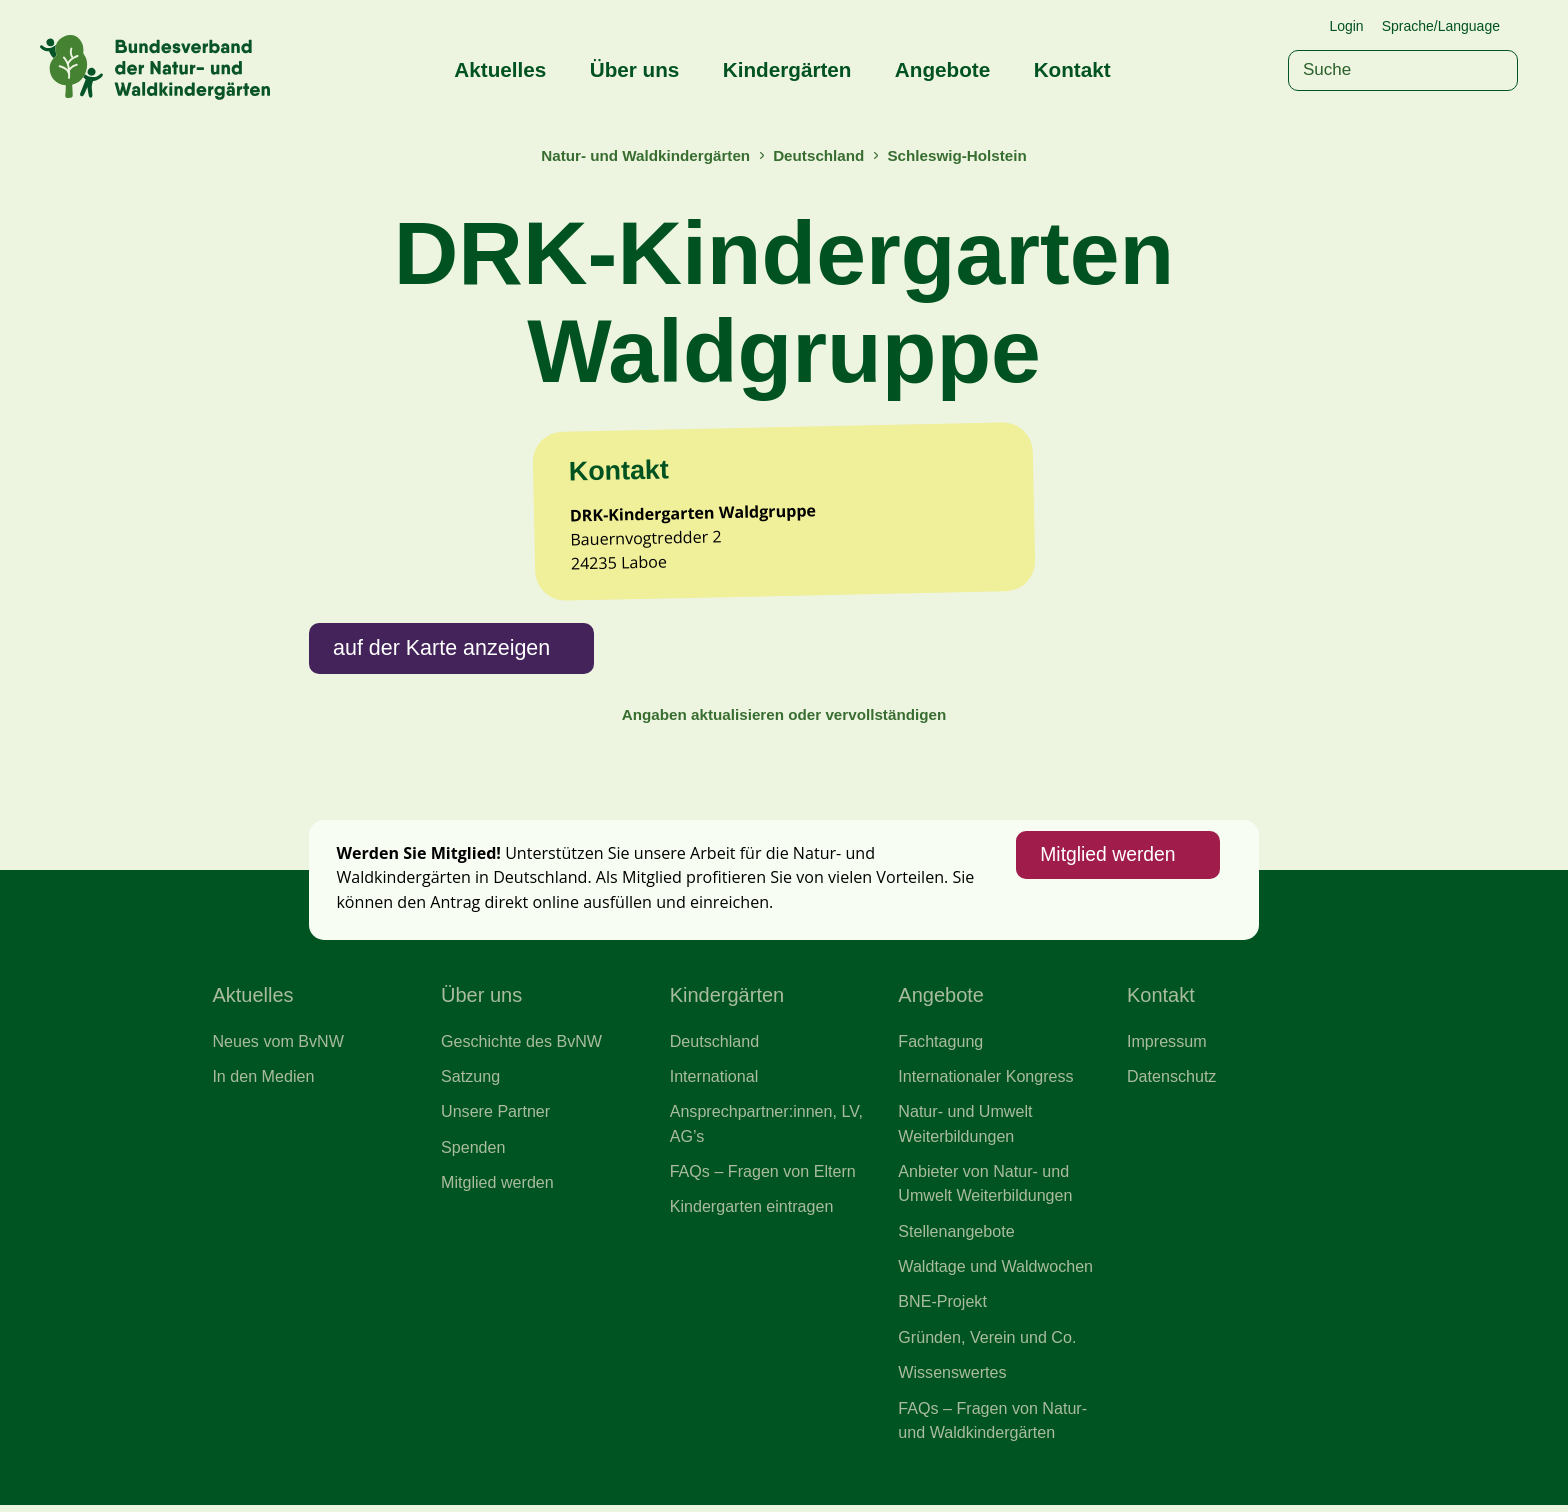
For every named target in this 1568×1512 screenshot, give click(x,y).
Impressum (1167, 1045)
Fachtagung (941, 1045)
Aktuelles (500, 69)
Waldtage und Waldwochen (996, 1272)
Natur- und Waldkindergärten (645, 155)
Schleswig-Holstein (958, 155)
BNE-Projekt (942, 1308)
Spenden (473, 1152)
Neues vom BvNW (278, 1045)
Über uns (635, 69)
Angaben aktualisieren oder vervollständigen (784, 718)
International (714, 1081)
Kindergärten (787, 69)
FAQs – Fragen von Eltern (763, 1177)
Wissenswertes (952, 1379)
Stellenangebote (956, 1236)
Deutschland (819, 155)
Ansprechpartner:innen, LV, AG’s (767, 1129)
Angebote (942, 69)
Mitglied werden (1107, 860)
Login (1346, 26)
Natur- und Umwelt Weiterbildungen (965, 1129)
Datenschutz (1172, 1081)
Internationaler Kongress (986, 1081)
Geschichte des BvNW (522, 1045)
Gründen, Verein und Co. (987, 1343)
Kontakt (1072, 69)
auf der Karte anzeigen (442, 650)
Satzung (470, 1081)
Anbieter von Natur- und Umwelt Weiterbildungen (985, 1189)
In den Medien (263, 1081)
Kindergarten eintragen (752, 1212)
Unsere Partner (496, 1117)
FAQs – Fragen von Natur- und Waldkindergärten (993, 1427)
